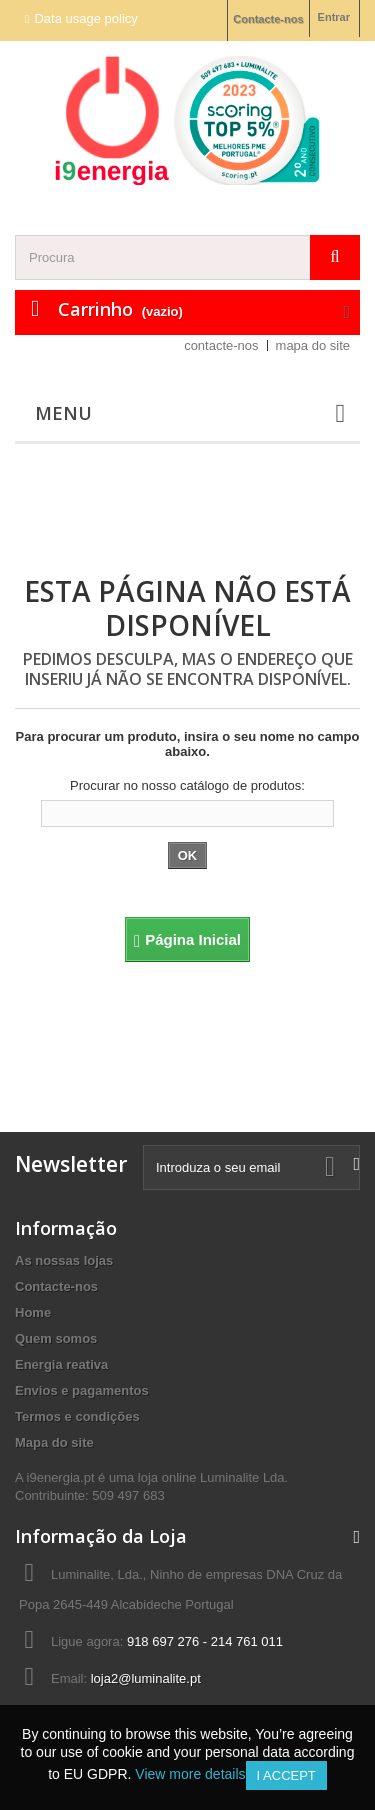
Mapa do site (54, 1442)
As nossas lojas (64, 1260)
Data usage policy (85, 18)
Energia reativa (61, 1364)
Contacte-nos (268, 19)
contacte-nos (221, 345)
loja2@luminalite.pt (146, 1678)
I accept (286, 1775)
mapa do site (313, 345)
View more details (190, 1774)
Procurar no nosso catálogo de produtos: (187, 785)
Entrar (334, 17)
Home (33, 1312)
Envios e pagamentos (82, 1390)
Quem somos (56, 1338)
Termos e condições (77, 1416)
